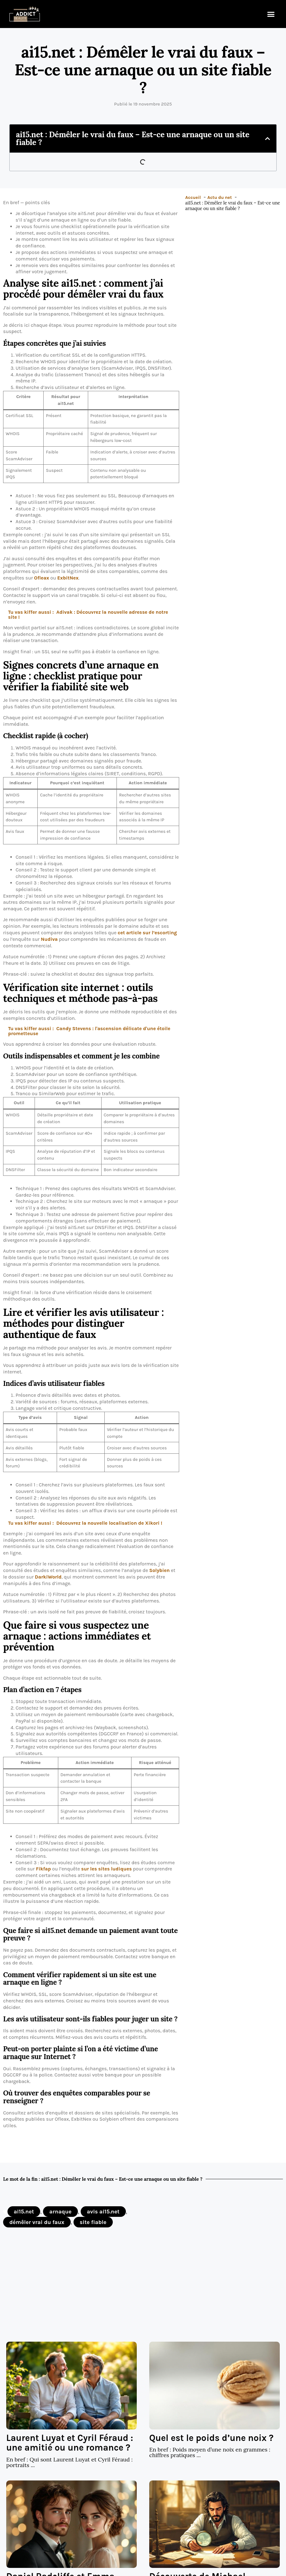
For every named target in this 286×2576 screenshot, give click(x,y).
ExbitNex (68, 578)
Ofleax (41, 578)
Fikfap (43, 1869)
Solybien (159, 1570)
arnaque (60, 2211)
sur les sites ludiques (106, 1869)
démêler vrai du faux (36, 2222)
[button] (271, 14)
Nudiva (49, 939)
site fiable (93, 2222)
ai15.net (24, 2211)
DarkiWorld (48, 1577)
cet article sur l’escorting (147, 933)
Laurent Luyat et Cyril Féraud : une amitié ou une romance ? (69, 2443)
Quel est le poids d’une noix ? (211, 2438)
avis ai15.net (103, 2211)
